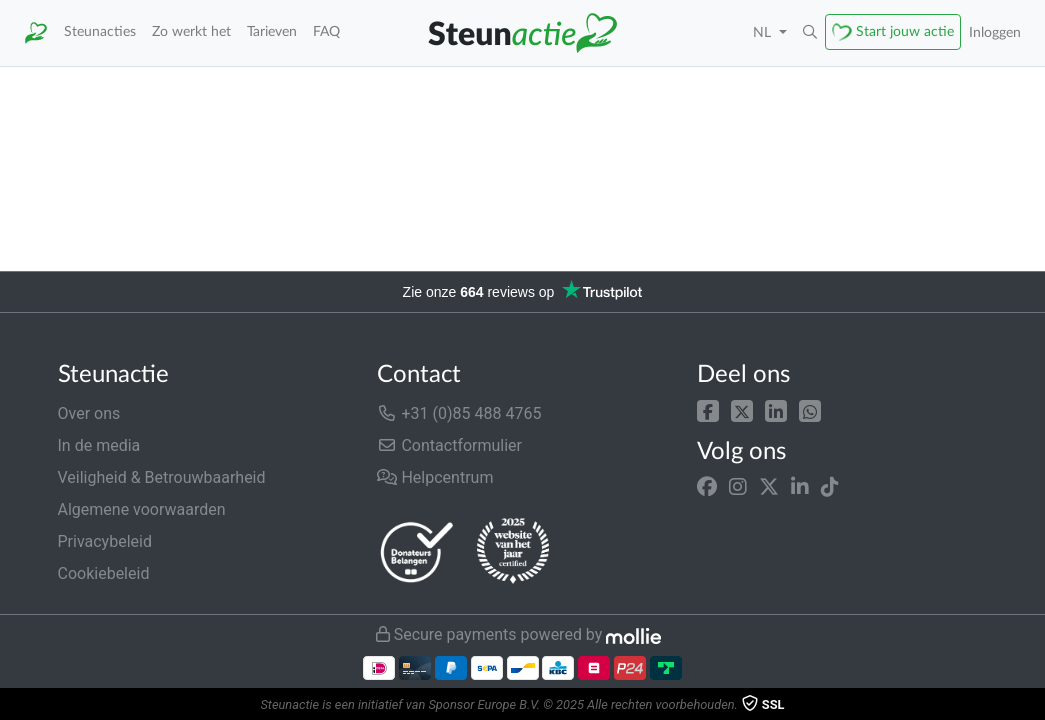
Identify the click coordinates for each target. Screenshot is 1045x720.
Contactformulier (449, 445)
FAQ (326, 31)
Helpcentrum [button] (435, 477)
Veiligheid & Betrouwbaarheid (162, 477)
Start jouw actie (905, 31)
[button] (810, 33)
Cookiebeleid (104, 573)
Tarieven (272, 31)
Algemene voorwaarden (142, 509)
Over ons (89, 413)
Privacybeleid (105, 541)
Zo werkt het (191, 31)
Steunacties (100, 31)
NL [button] (764, 32)
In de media (99, 445)
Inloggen (995, 32)
